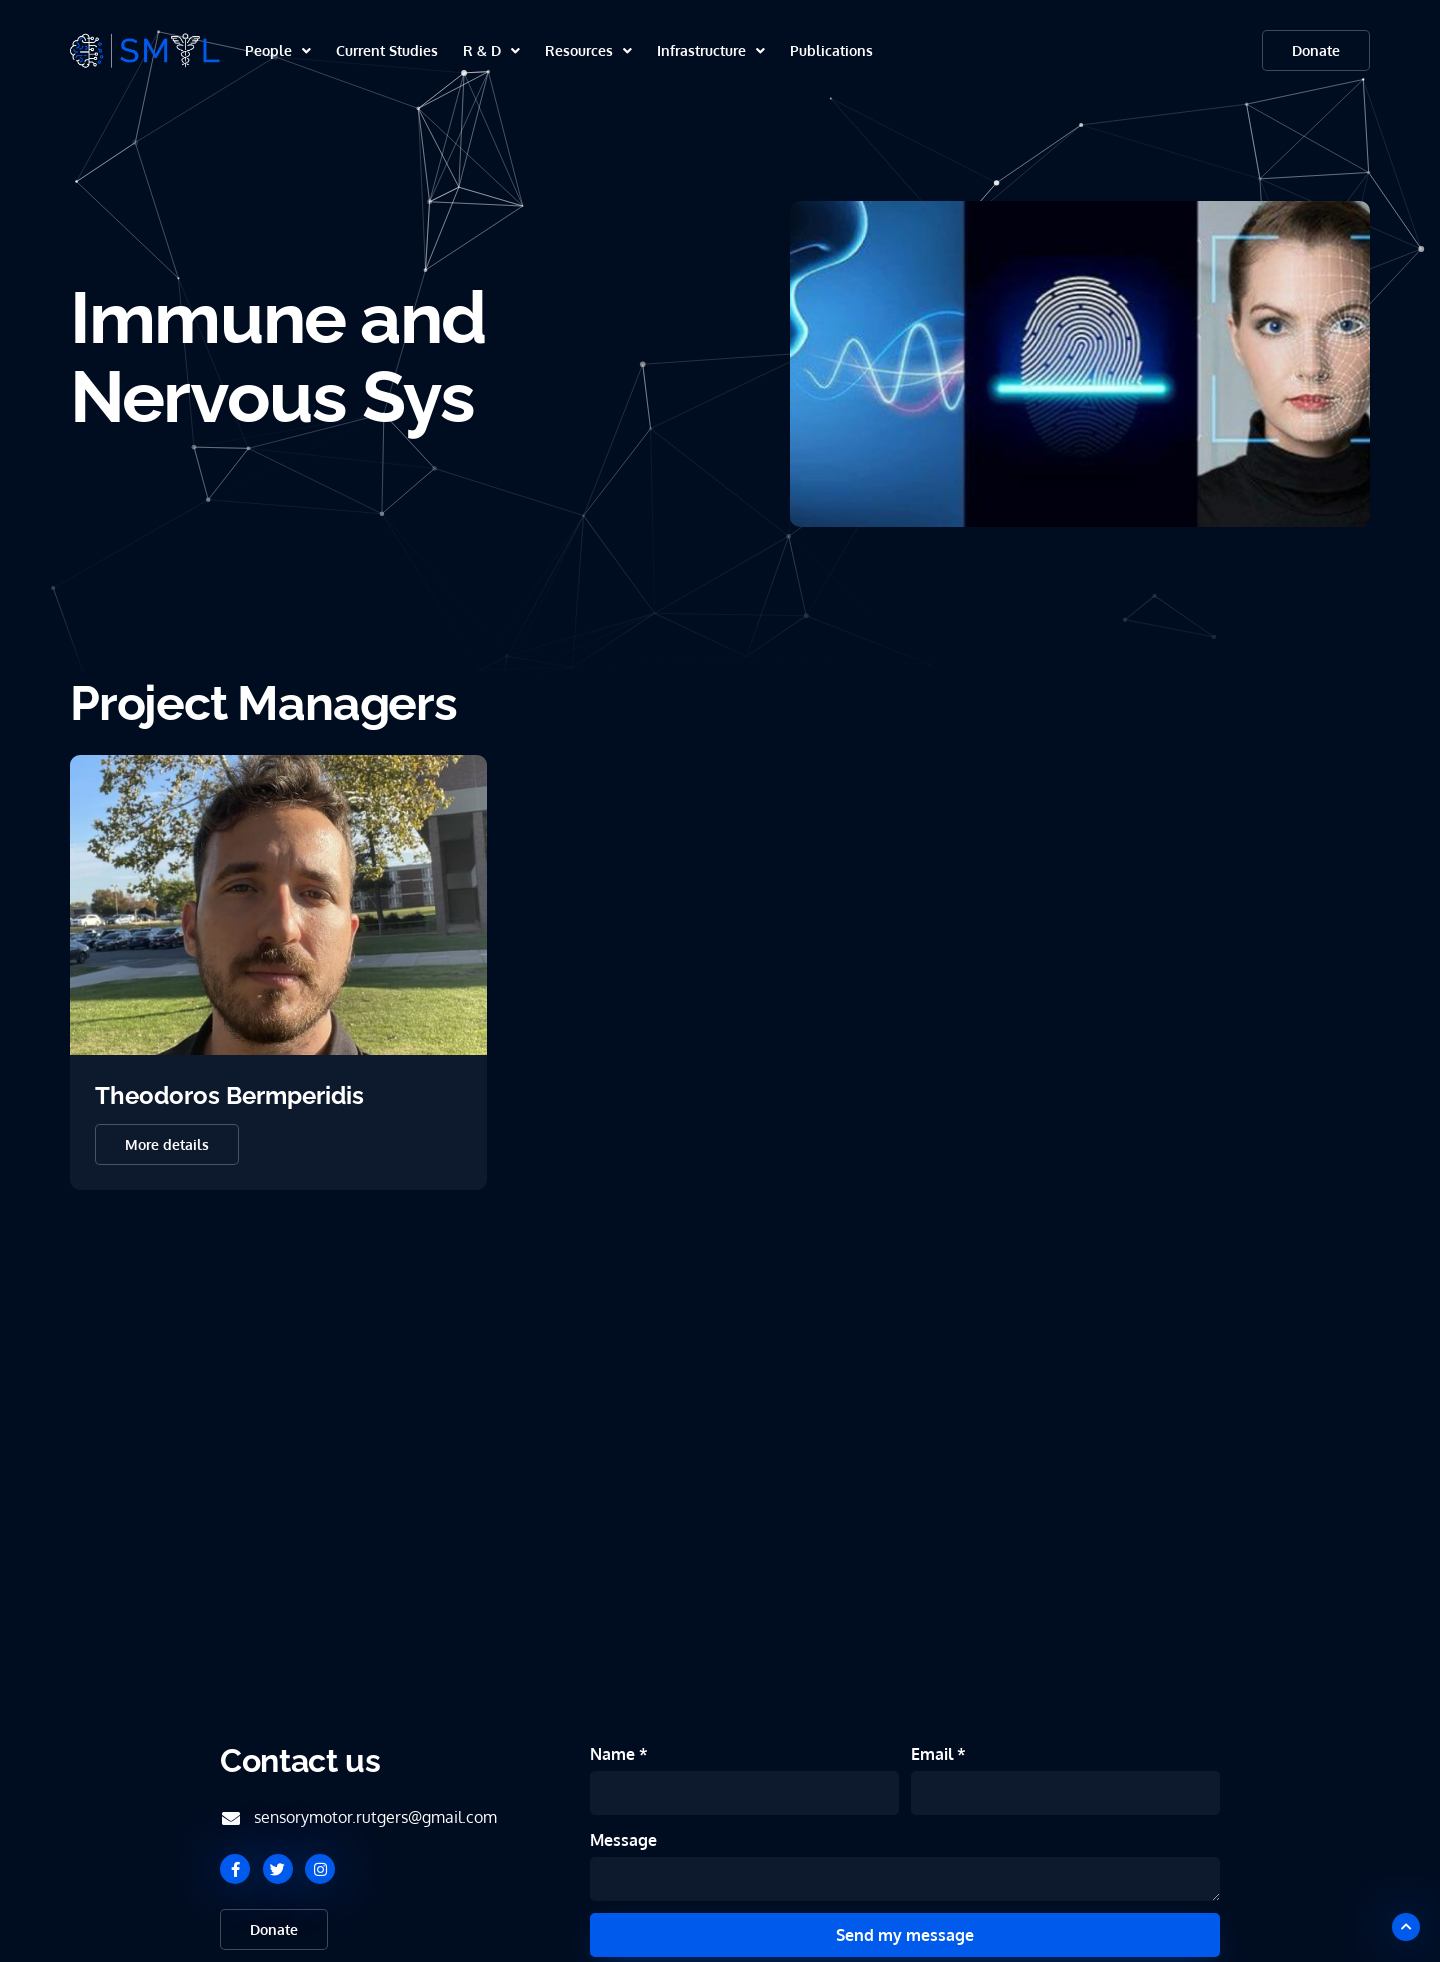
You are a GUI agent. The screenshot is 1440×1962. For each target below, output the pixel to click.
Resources (588, 50)
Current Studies (387, 50)
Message (623, 1840)
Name (614, 1754)
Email (934, 1754)
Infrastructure (711, 50)
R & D (491, 50)
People (278, 50)
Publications (831, 50)
